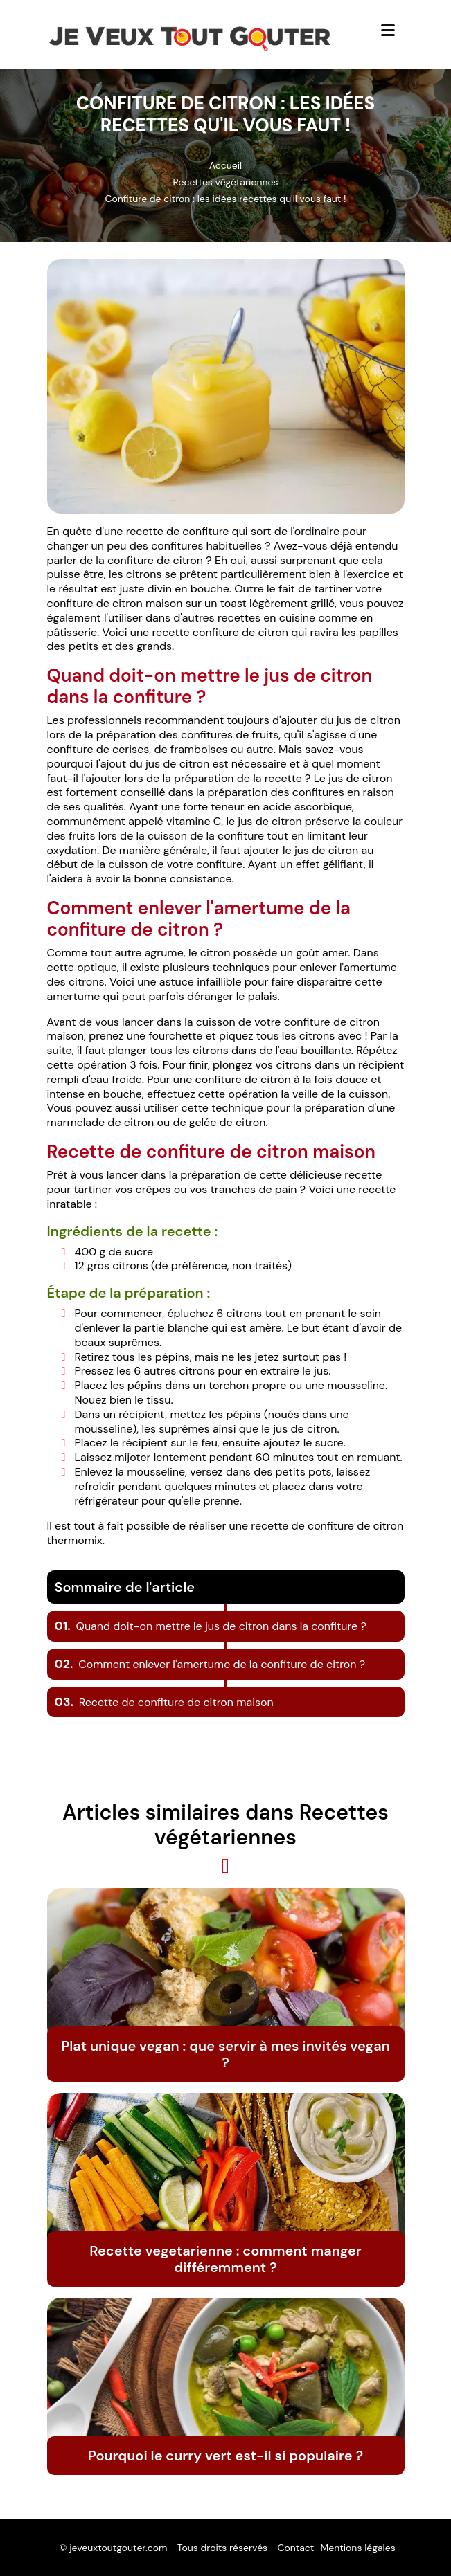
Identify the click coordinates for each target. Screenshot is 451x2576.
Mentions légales (357, 2547)
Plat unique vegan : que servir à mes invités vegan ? (225, 2054)
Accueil (225, 165)
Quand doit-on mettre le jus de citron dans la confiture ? (210, 1626)
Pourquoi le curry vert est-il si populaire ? (225, 2456)
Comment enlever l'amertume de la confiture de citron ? (210, 1664)
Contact (295, 2547)
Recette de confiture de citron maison (164, 1702)
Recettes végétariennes (225, 182)
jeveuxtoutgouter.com (118, 2547)
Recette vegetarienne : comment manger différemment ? (225, 2259)
